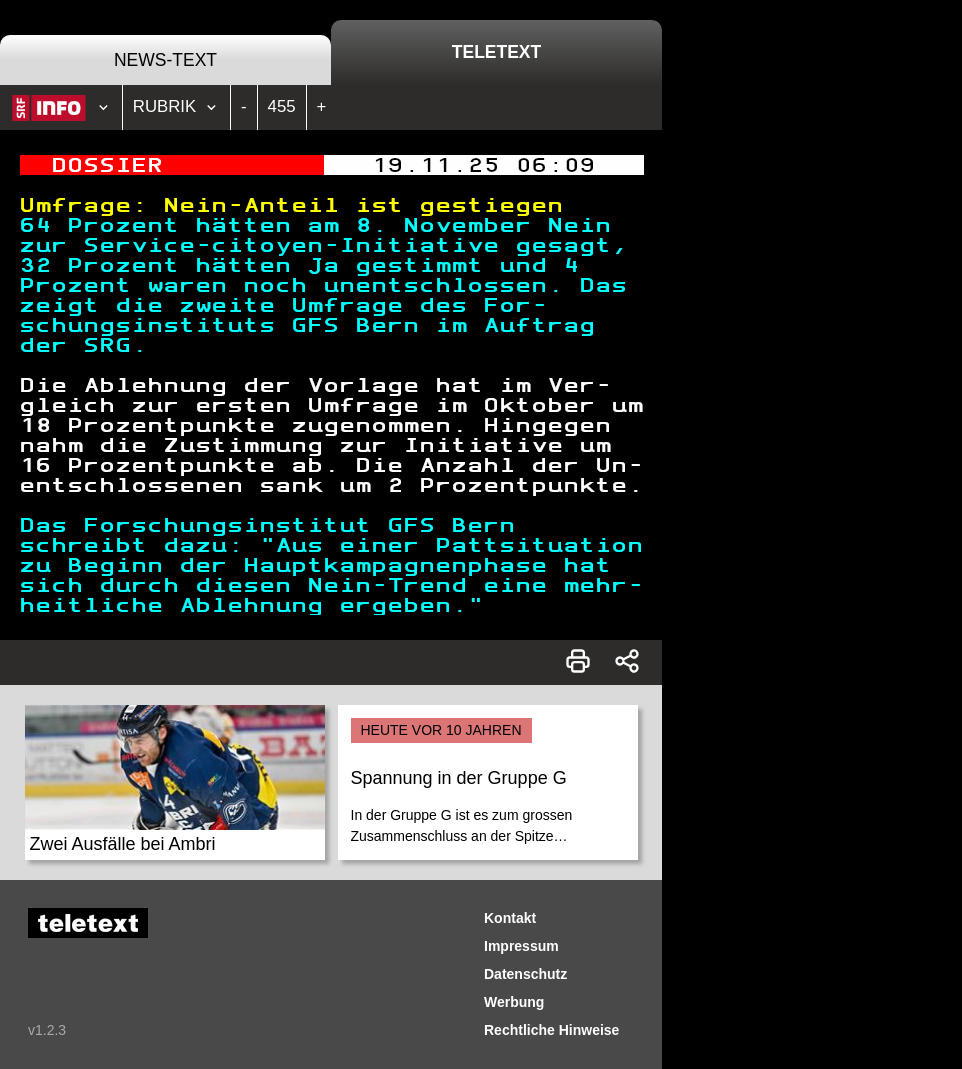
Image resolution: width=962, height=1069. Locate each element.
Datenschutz (525, 974)
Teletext (496, 52)
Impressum (521, 946)
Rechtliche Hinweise (551, 1030)
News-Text (165, 60)
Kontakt (510, 918)
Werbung (514, 1002)
